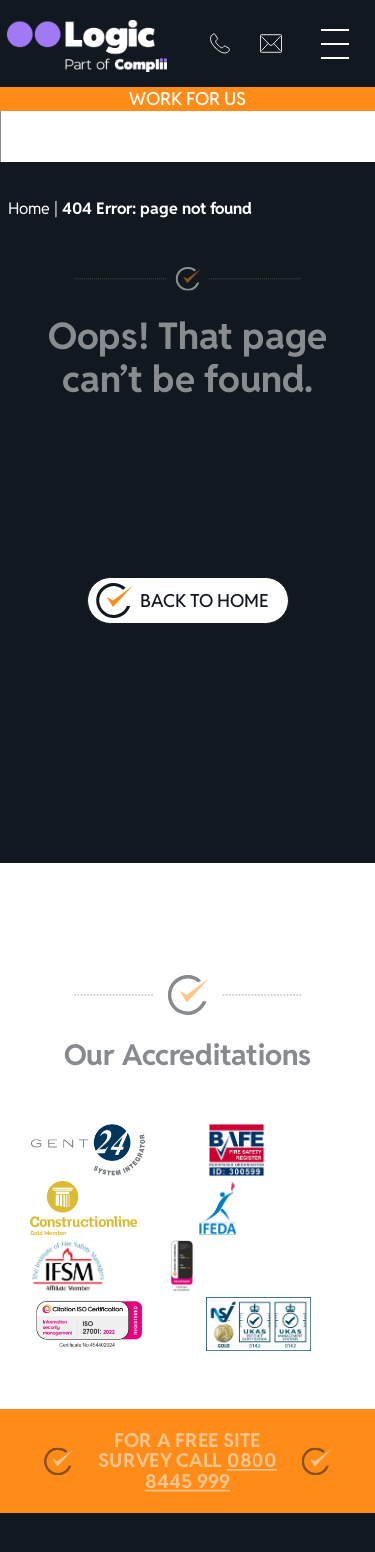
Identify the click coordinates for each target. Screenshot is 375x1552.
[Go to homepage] (87, 46)
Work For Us (187, 98)
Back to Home (204, 600)
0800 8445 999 (211, 1471)
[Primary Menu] (335, 44)
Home (29, 208)
